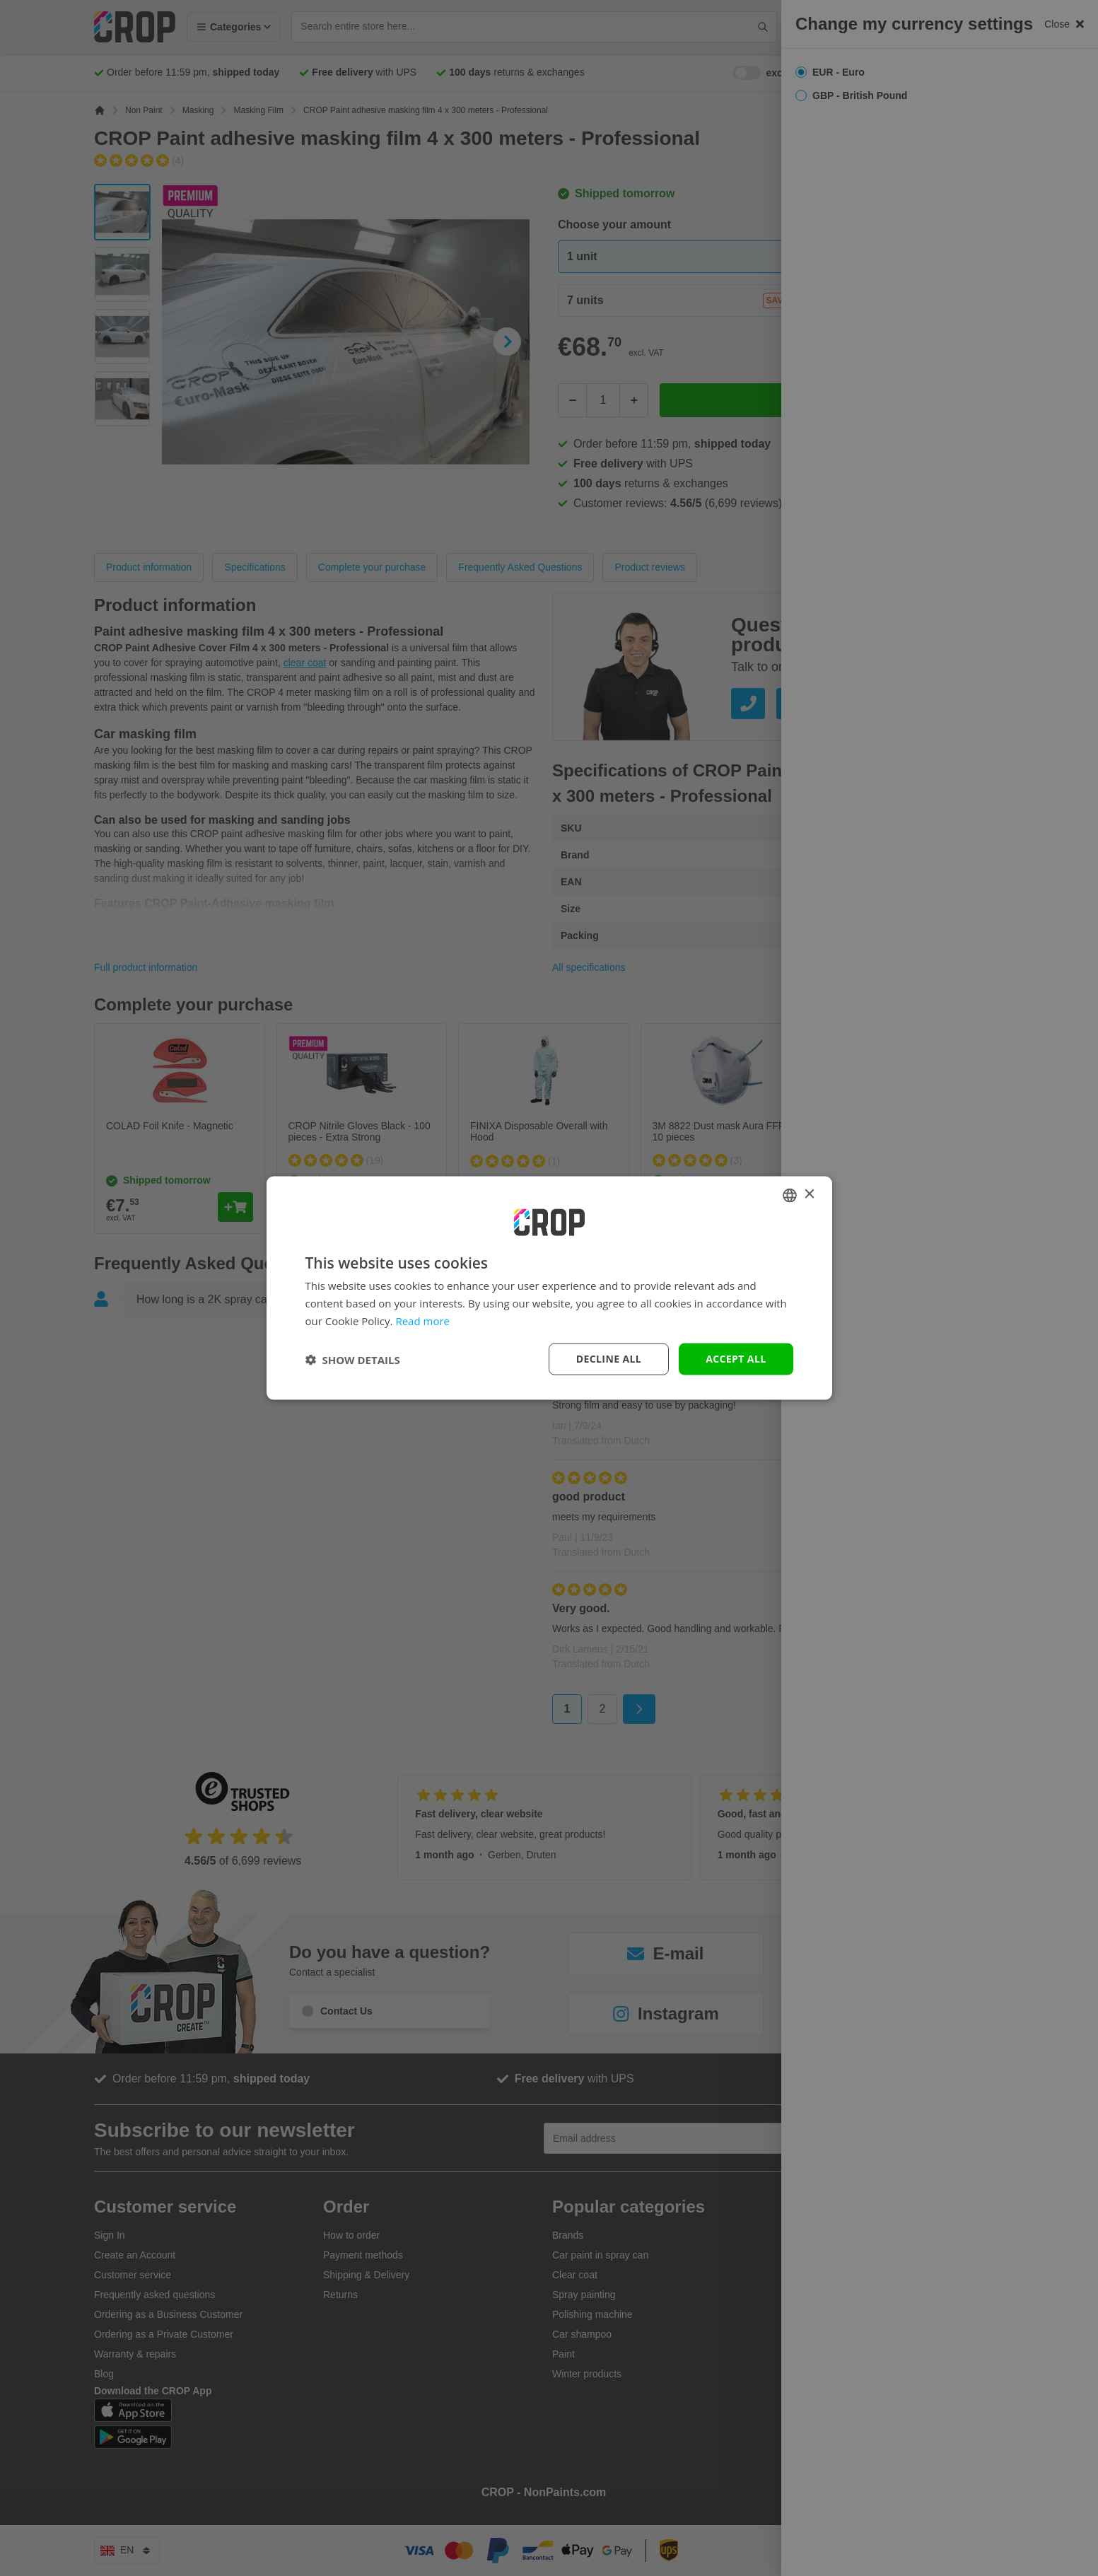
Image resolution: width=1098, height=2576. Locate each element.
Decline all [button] (608, 1358)
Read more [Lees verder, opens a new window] (422, 1320)
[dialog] (549, 1288)
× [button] (809, 1194)
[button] (352, 1359)
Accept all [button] (736, 1358)
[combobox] (790, 1195)
